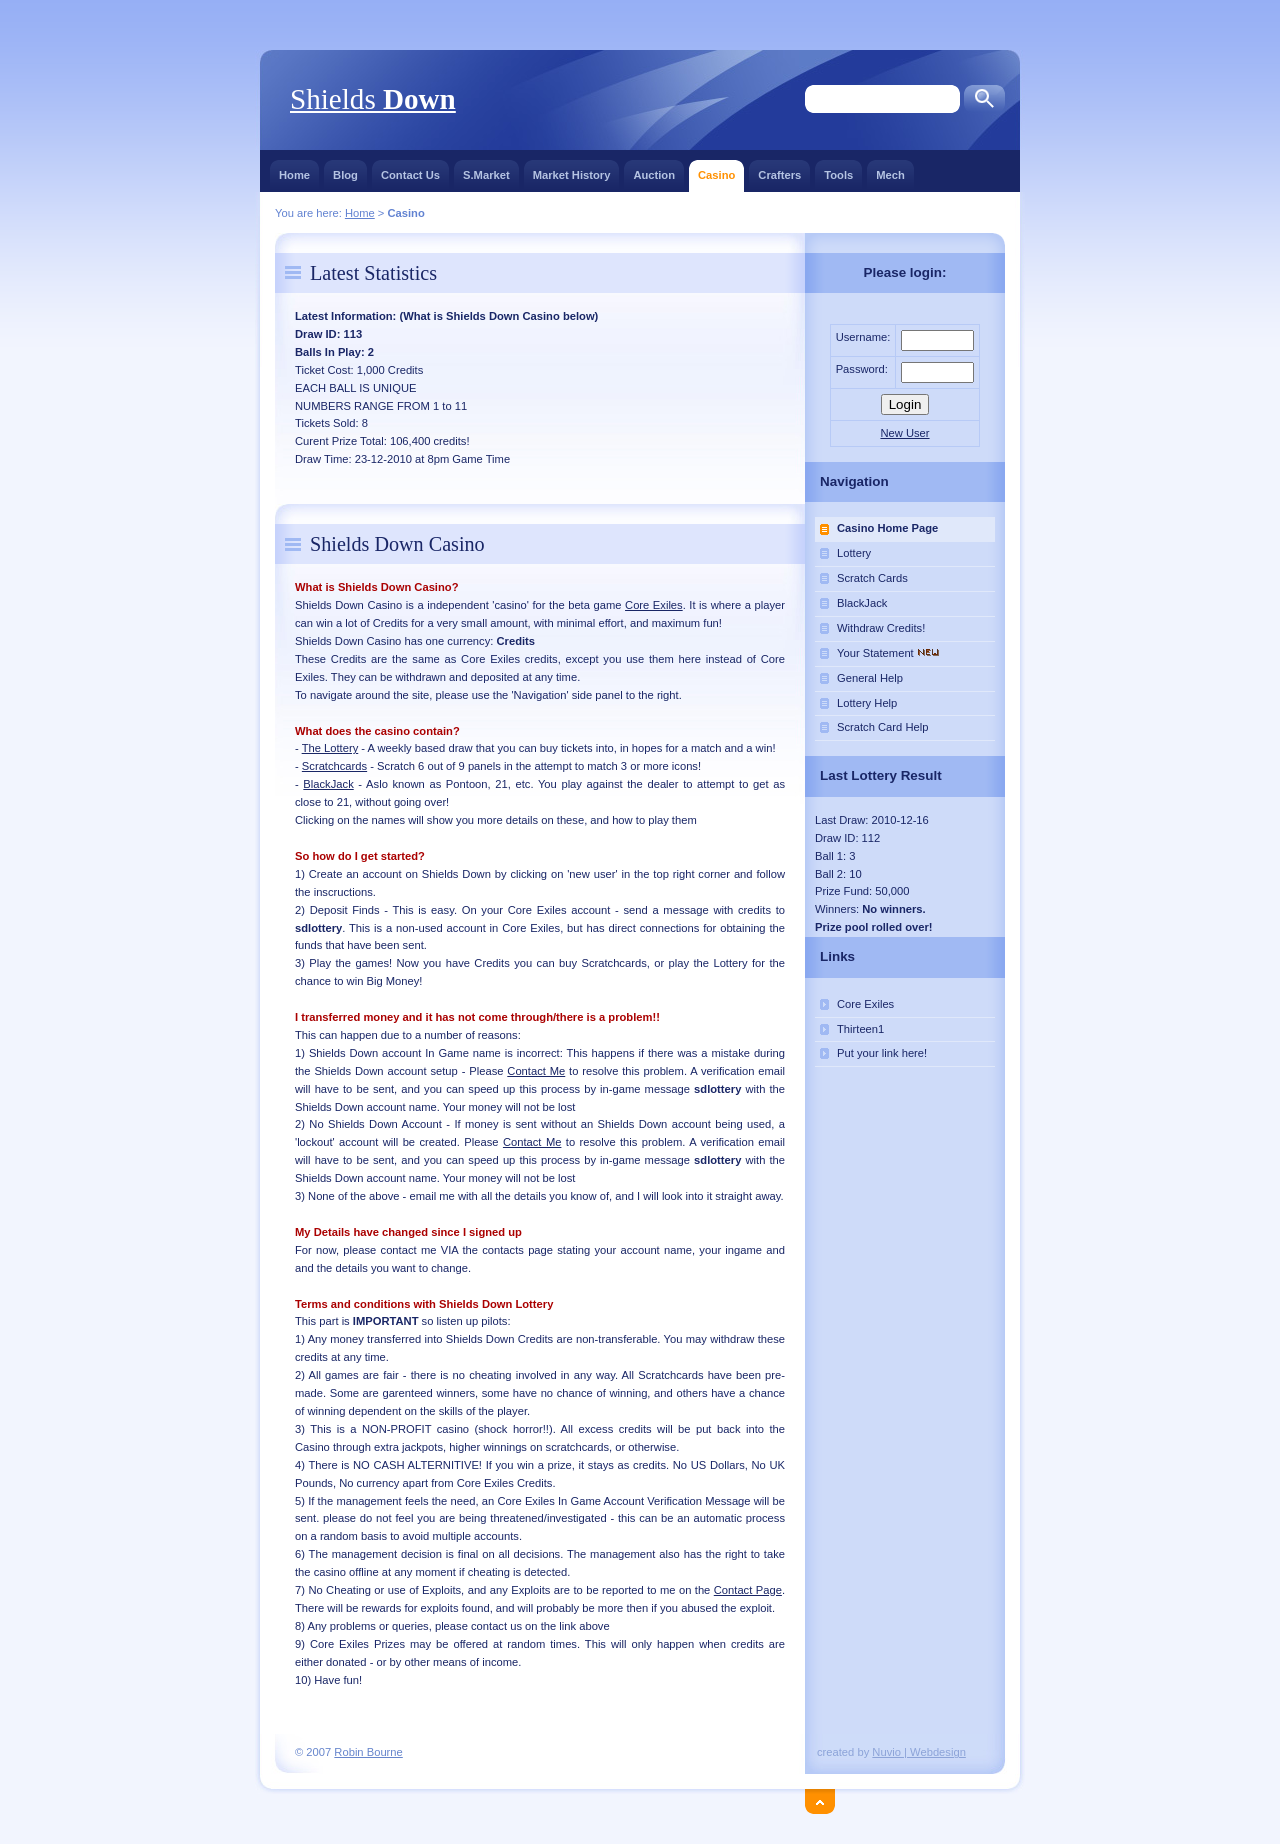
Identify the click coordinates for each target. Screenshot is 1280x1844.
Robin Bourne (368, 1752)
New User (904, 433)
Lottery (854, 553)
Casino (716, 170)
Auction (654, 170)
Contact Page (748, 1590)
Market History (572, 170)
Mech (890, 170)
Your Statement (890, 653)
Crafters (779, 170)
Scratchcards (334, 766)
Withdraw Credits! (881, 628)
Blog (345, 170)
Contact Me (536, 1071)
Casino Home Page (887, 528)
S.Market (486, 170)
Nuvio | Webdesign (919, 1752)
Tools (838, 170)
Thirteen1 (860, 1029)
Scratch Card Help (882, 727)
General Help (870, 678)
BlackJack (328, 784)
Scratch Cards (872, 578)
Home (294, 170)
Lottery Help (867, 703)
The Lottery (330, 748)
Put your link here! (882, 1053)
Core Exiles (654, 605)
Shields (373, 99)
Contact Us (410, 170)
